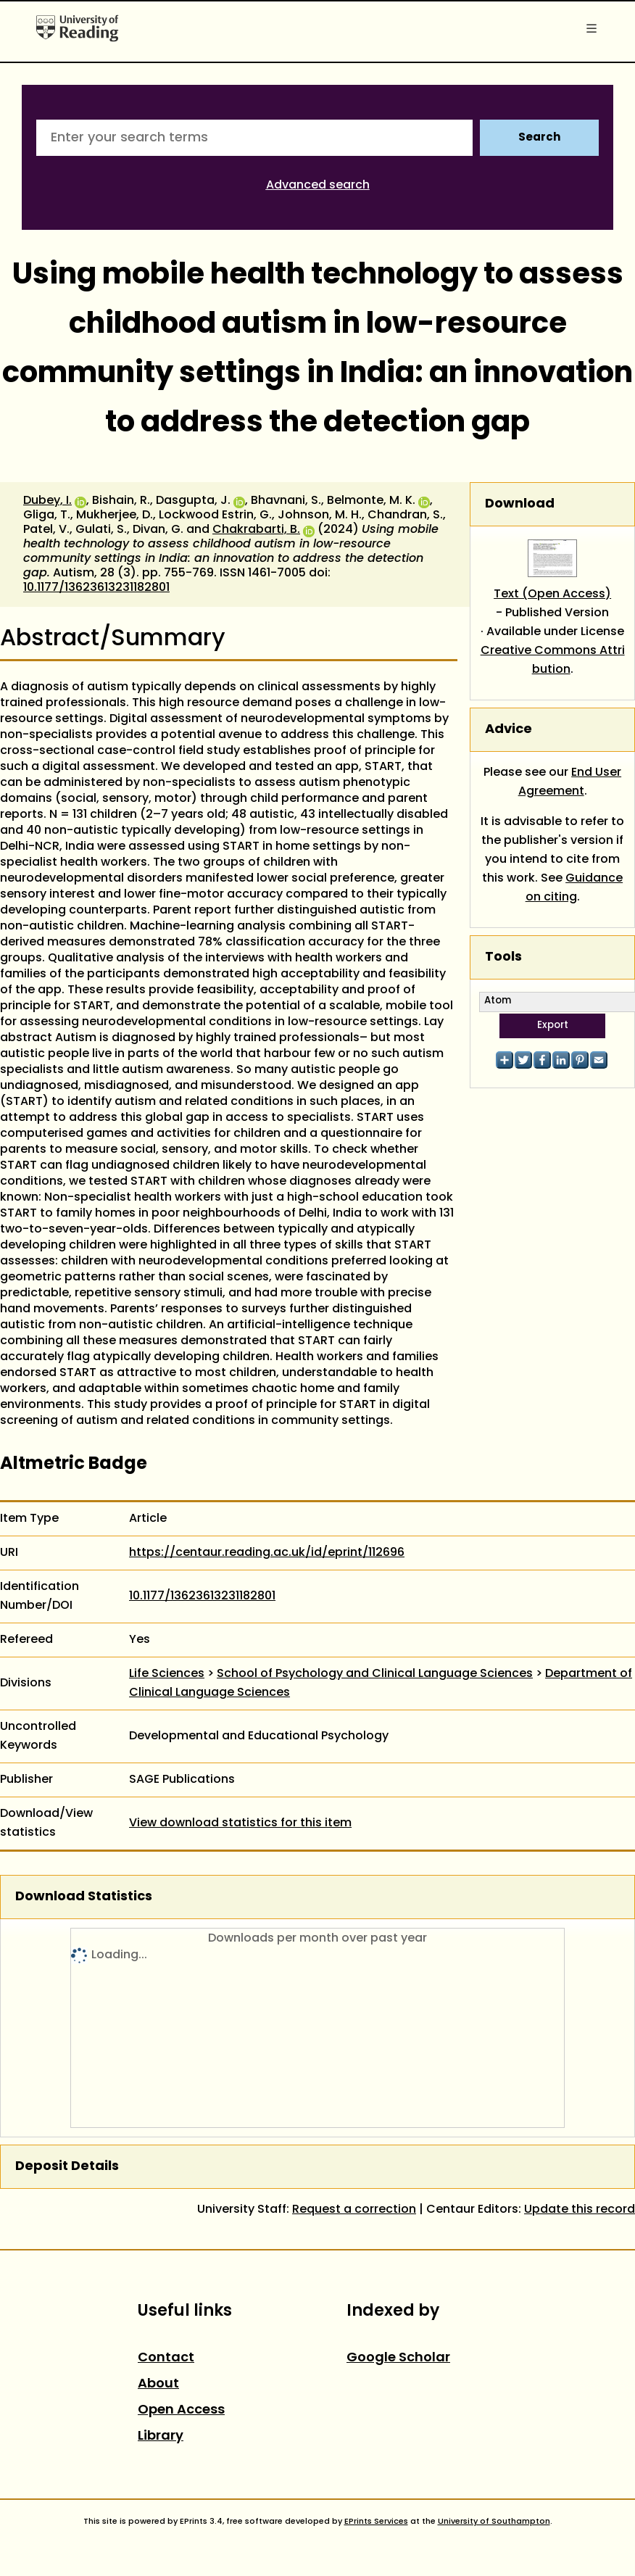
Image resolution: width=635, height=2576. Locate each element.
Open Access (181, 2410)
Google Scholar (398, 2358)
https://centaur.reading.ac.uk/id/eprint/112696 (266, 1553)
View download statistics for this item (240, 1823)
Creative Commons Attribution (553, 660)
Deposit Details (67, 2166)
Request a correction (354, 2209)
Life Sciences (166, 1674)
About (158, 2384)
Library (160, 2436)
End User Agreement (570, 782)
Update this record (579, 2209)
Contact (166, 2358)
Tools (503, 957)
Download (520, 504)
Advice (508, 729)
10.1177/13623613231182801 (96, 588)
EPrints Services (376, 2521)
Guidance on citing (574, 888)
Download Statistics (83, 1897)
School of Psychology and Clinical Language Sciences (375, 1674)
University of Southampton (494, 2521)
